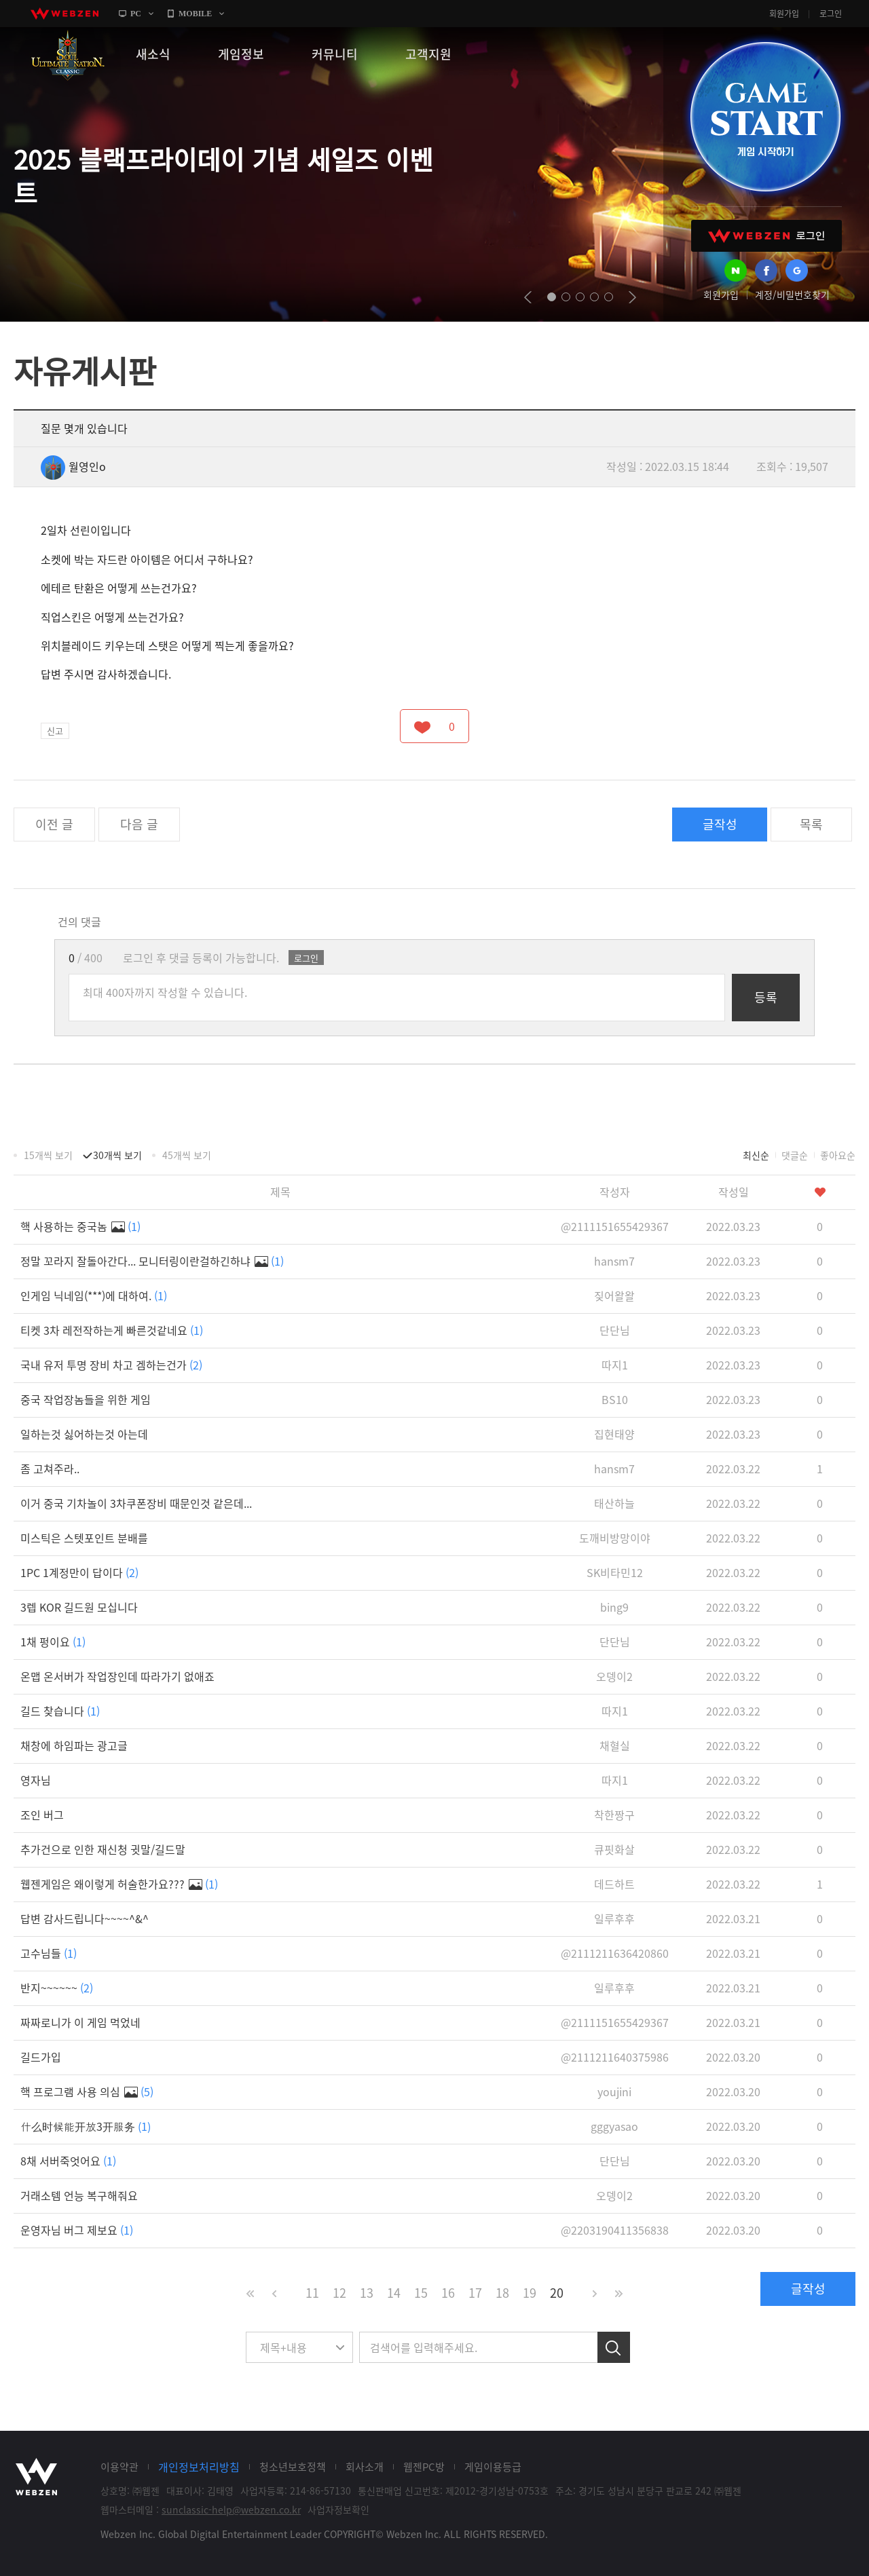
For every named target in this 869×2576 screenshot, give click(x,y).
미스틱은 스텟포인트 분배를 (84, 1538)
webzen (64, 13)
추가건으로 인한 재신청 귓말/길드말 (102, 1849)
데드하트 (614, 1884)
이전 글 (54, 824)
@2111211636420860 (615, 1953)
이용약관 (119, 2466)
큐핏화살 (614, 1849)
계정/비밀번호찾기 (792, 294)
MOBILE (195, 13)
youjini (614, 2091)
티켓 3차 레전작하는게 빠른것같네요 (111, 1330)
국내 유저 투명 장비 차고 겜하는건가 (111, 1365)
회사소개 (365, 2466)
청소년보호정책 (292, 2466)
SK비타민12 (615, 1572)
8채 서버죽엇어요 (68, 2161)
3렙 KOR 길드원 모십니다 (79, 1607)
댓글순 (794, 1155)
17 (475, 2293)
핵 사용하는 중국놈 (80, 1226)
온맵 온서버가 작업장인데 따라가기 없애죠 (117, 1676)
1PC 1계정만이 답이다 (79, 1572)
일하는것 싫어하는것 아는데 (84, 1434)
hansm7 (614, 1261)
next (632, 297)
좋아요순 (837, 1155)
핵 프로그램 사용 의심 (86, 2091)
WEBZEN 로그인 (766, 236)
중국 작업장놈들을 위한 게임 (85, 1399)
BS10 (615, 1399)
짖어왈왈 (614, 1295)
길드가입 (40, 2057)
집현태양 (614, 1434)
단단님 (614, 1330)
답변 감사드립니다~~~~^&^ (84, 1918)
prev (528, 297)
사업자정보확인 (338, 2509)
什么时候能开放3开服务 (85, 2126)
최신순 (756, 1155)
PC (135, 13)
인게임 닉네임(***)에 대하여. (93, 1295)
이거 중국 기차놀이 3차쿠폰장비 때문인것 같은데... (136, 1503)
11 (312, 2293)
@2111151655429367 (615, 1226)
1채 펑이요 (53, 1641)
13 (366, 2293)
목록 (811, 824)
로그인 (830, 13)
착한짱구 (614, 1814)
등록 (765, 997)
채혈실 (614, 1745)
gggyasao (614, 2126)
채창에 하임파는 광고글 (74, 1745)
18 (502, 2293)
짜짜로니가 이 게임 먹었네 (80, 2022)
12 (339, 2293)
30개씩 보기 (117, 1155)
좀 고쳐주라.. (49, 1468)
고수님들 (48, 1953)
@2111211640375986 (615, 2057)
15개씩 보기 (48, 1155)
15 (421, 2293)
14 (394, 2293)
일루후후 (614, 1918)
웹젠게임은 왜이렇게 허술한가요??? (119, 1884)
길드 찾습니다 (60, 1711)
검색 (613, 2347)
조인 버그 (42, 1814)
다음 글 (139, 824)
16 (448, 2293)
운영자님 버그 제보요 (76, 2230)
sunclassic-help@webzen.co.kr (231, 2509)
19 (529, 2293)
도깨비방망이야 (614, 1538)
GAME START (765, 117)
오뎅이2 (614, 1676)
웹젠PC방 (424, 2466)
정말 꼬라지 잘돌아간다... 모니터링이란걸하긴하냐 (152, 1261)
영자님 (35, 1780)
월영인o (73, 466)
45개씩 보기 (186, 1155)
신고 (55, 730)
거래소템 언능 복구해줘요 (79, 2195)
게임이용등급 (492, 2466)
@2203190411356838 (615, 2230)
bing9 (614, 1607)
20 (556, 2293)
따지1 (615, 1365)
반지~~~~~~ (56, 1988)
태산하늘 (614, 1503)
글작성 (720, 824)
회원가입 (784, 13)
